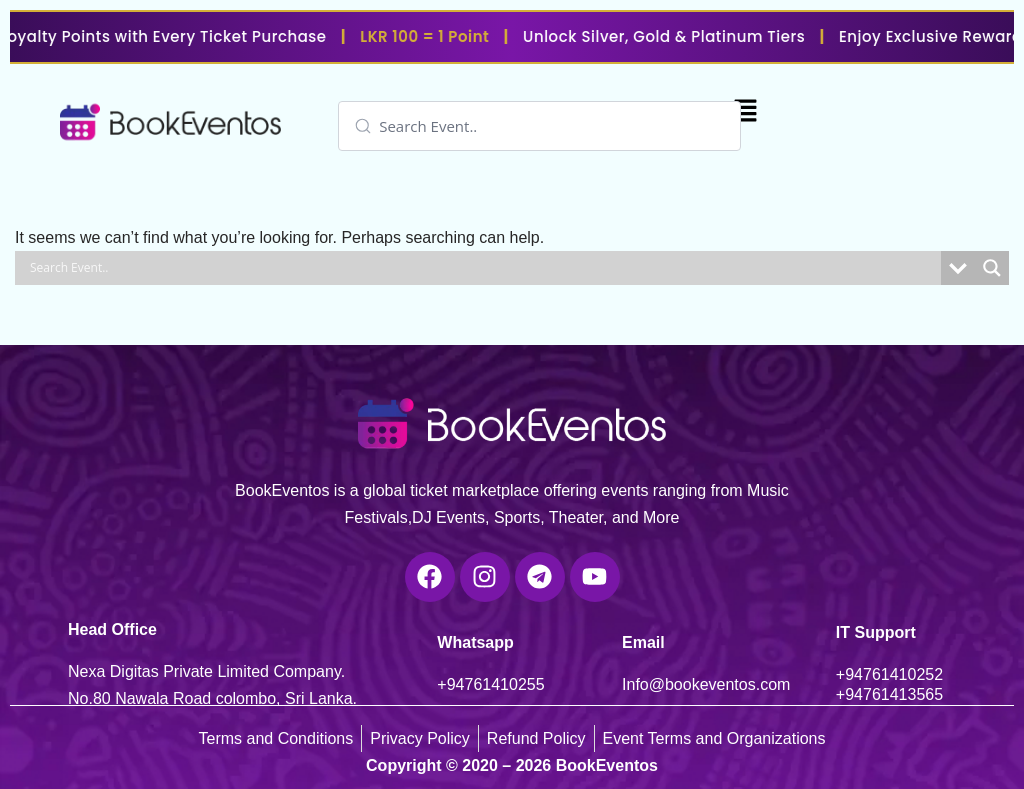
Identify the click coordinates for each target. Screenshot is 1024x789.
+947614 (468, 684)
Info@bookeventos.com (706, 684)
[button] (745, 113)
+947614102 (880, 674)
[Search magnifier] (992, 268)
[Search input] (556, 126)
